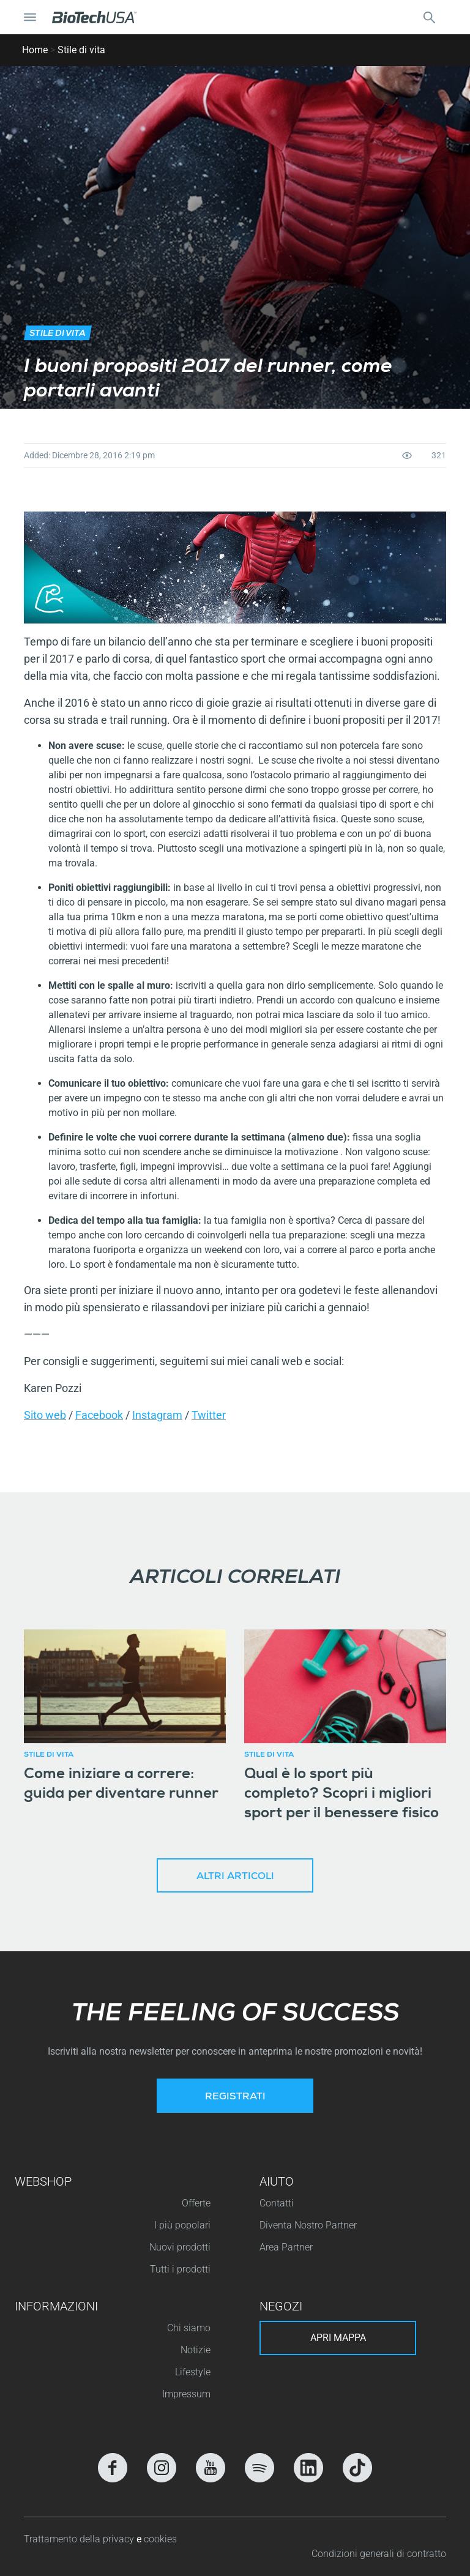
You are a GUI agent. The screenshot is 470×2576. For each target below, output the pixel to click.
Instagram (157, 1415)
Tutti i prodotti (180, 2269)
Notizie (196, 2350)
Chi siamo (189, 2328)
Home (35, 50)
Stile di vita (81, 50)
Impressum (186, 2394)
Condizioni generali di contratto (378, 2553)
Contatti (276, 2203)
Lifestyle (193, 2372)
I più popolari (182, 2225)
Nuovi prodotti (180, 2247)
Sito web (45, 1415)
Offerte (196, 2203)
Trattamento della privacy (80, 2539)
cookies (160, 2539)
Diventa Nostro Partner (308, 2225)
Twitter (209, 1415)
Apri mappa (338, 2337)
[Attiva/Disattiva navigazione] (30, 17)
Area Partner (286, 2247)
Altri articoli (235, 1877)
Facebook (99, 1415)
